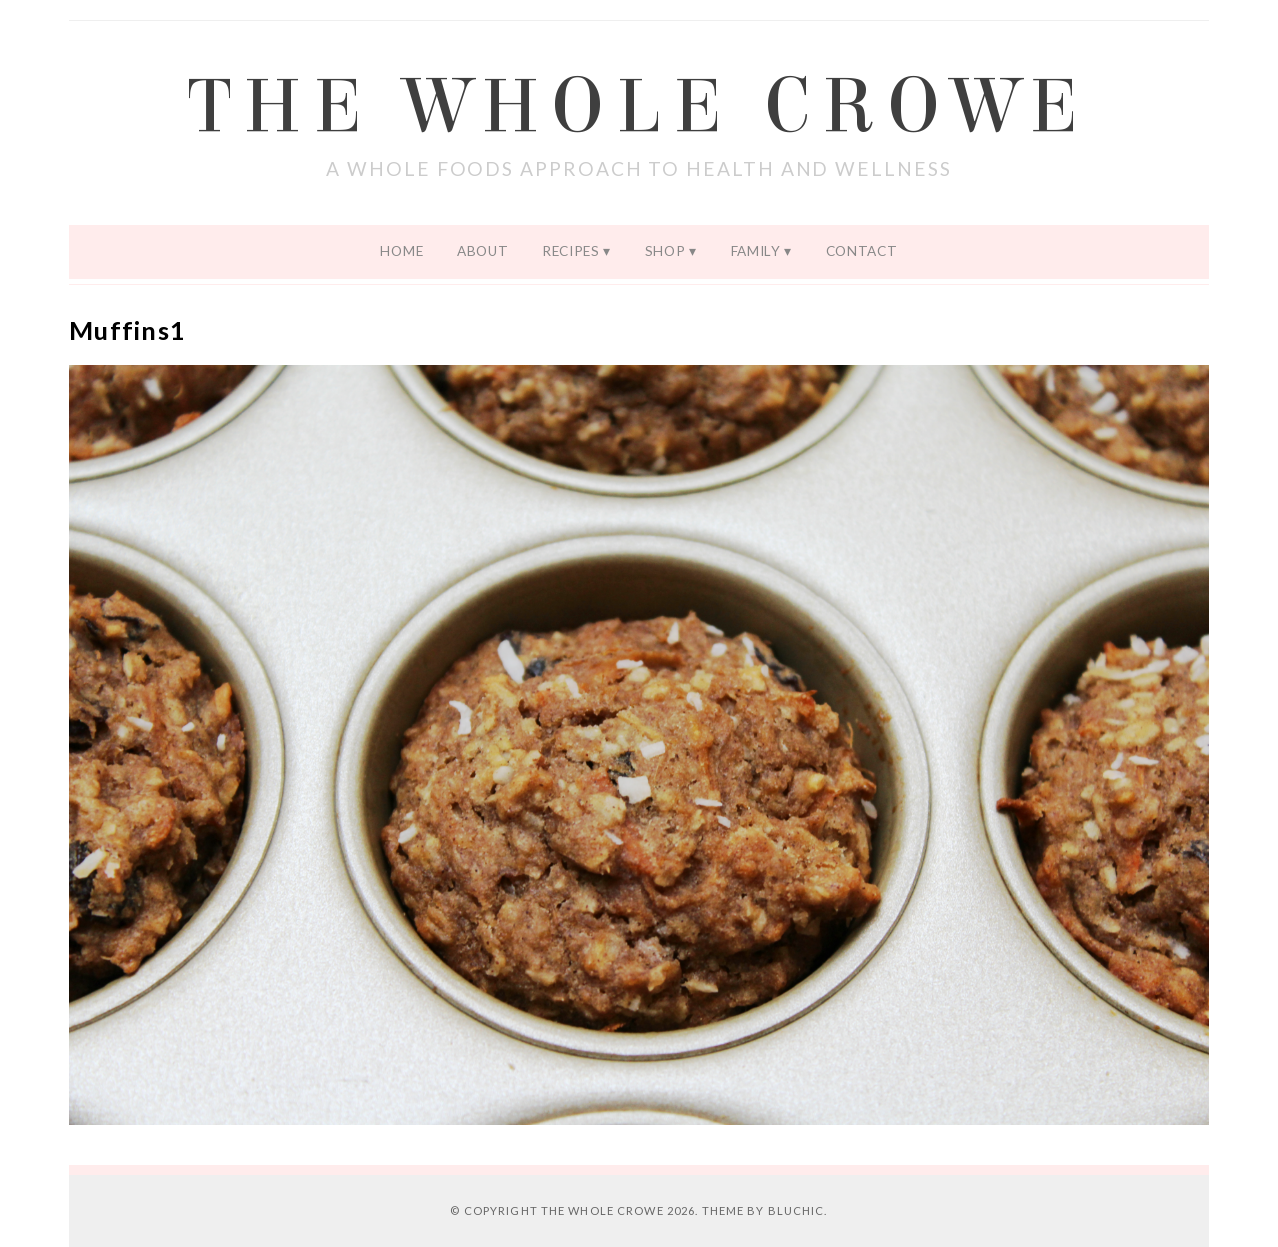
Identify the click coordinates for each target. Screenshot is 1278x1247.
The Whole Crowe (639, 107)
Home (401, 251)
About (482, 251)
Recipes (571, 251)
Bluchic (796, 1210)
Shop (665, 251)
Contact (862, 251)
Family (756, 251)
